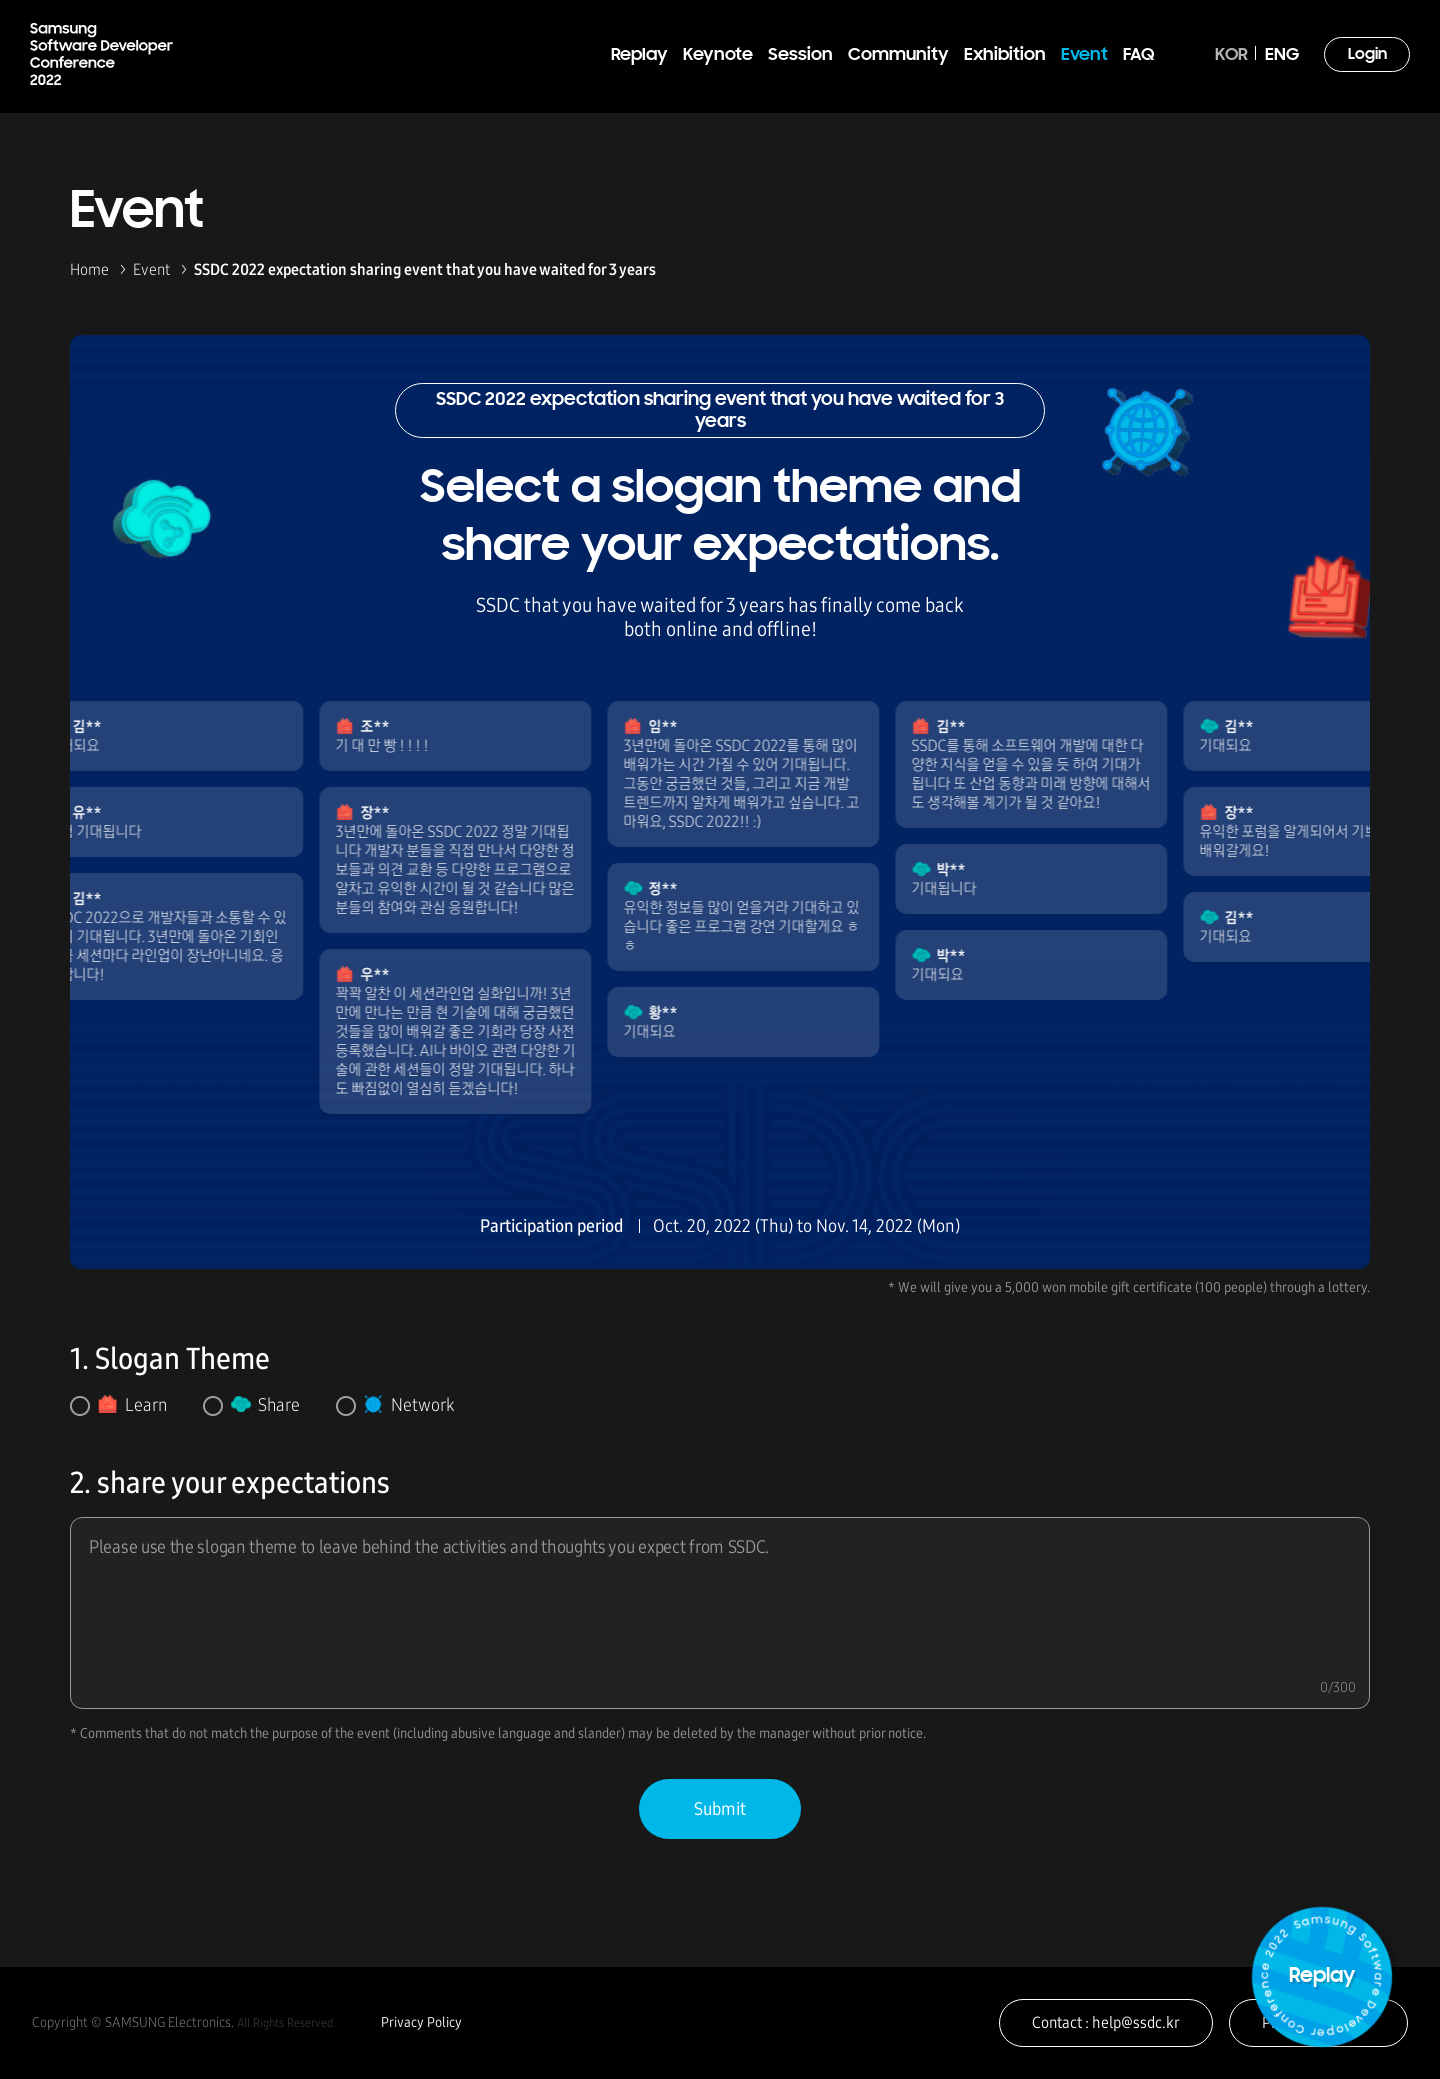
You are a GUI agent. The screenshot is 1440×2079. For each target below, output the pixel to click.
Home (89, 269)
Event (1084, 55)
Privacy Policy (421, 2022)
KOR (1231, 55)
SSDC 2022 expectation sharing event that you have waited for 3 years (425, 269)
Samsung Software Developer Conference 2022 (101, 54)
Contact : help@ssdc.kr (1106, 2022)
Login (1367, 55)
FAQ (1138, 55)
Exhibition (1005, 55)
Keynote (718, 55)
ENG (1282, 55)
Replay (639, 55)
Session (800, 55)
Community (898, 55)
